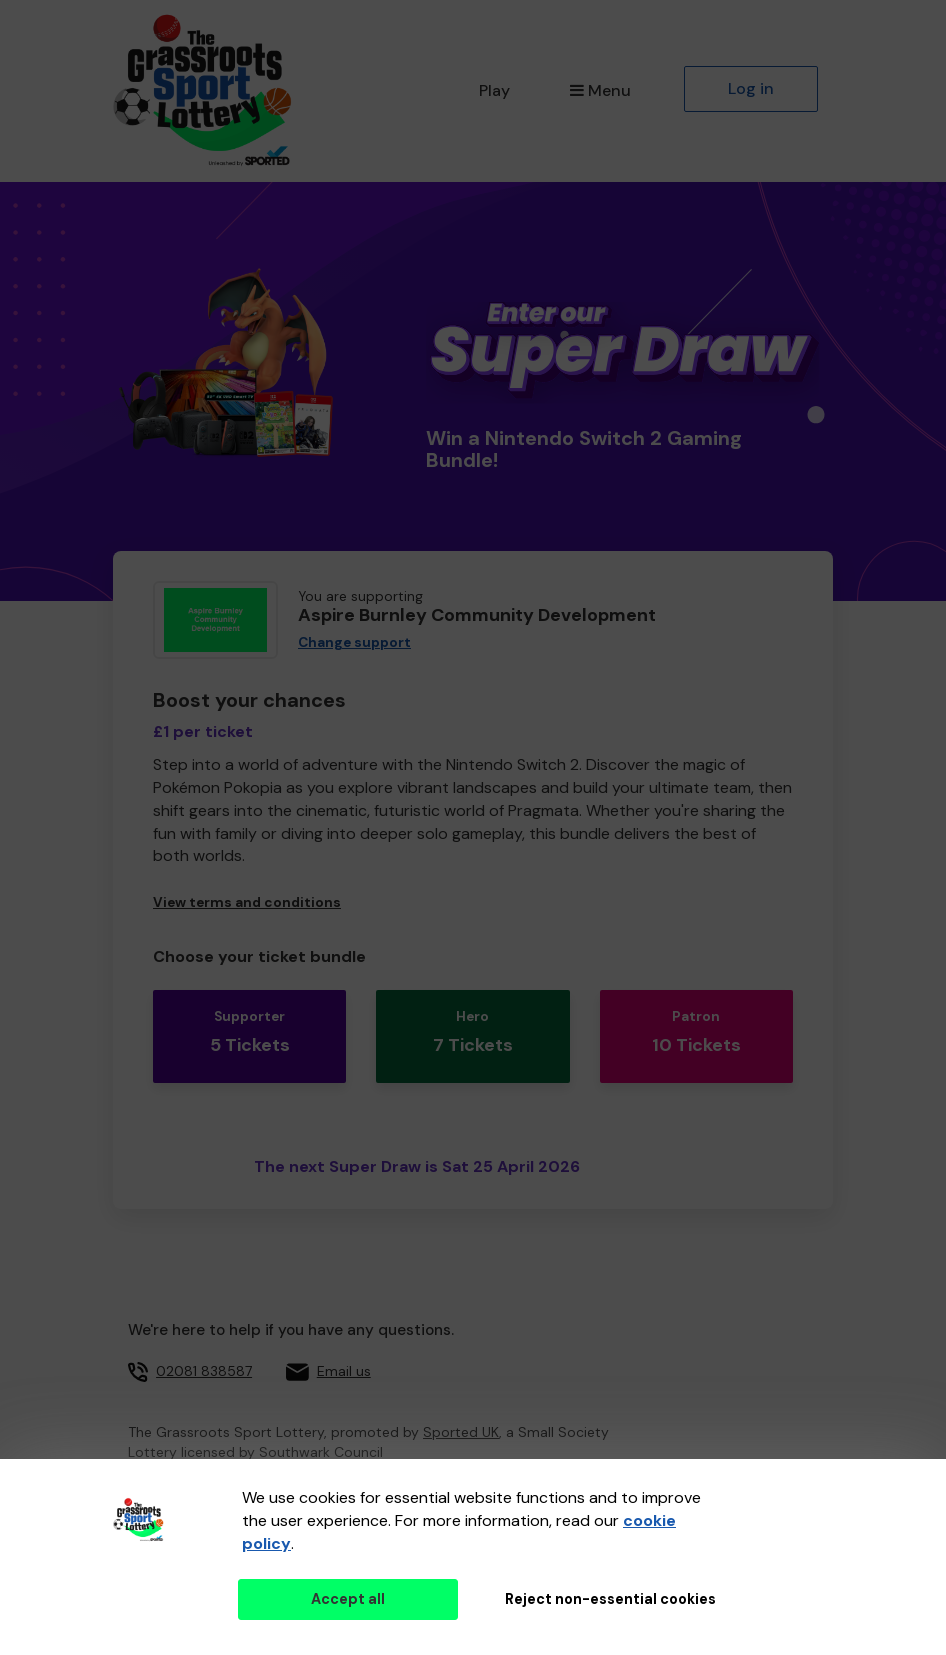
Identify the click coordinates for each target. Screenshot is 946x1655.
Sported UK (461, 1405)
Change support (354, 642)
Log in (751, 88)
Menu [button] (600, 90)
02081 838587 (204, 1343)
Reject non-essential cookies (610, 1599)
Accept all (348, 1599)
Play (494, 90)
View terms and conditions (247, 902)
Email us (344, 1343)
